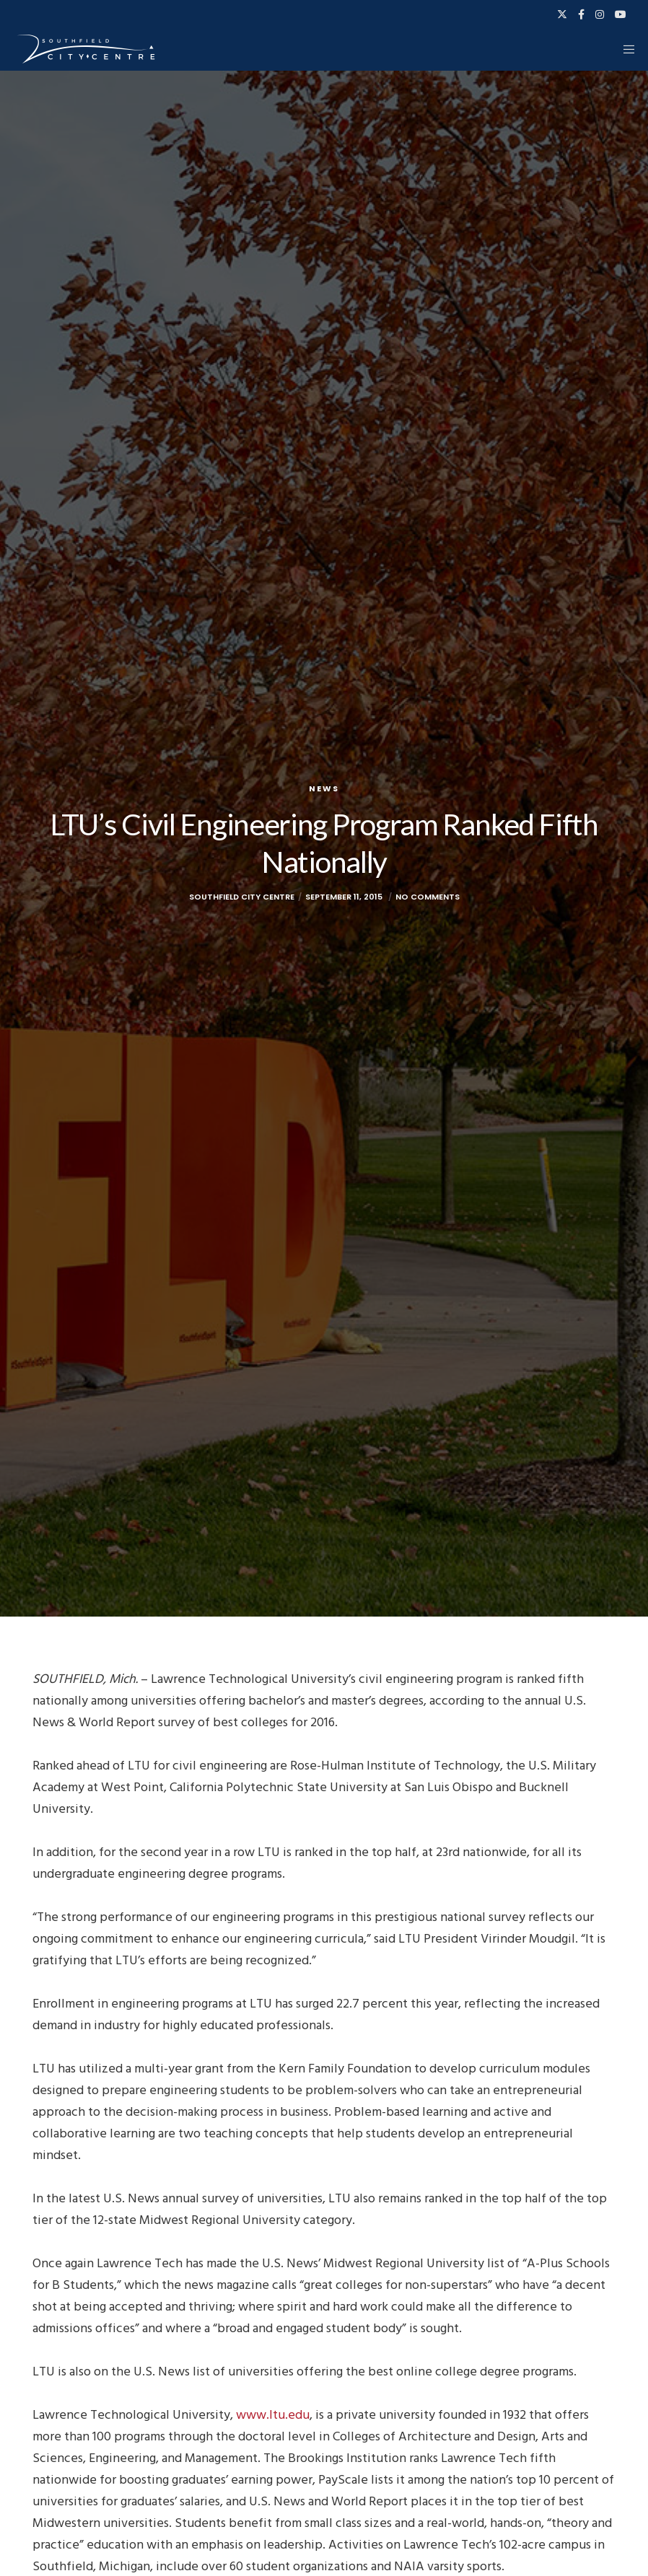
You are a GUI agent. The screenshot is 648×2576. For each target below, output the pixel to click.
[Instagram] (599, 14)
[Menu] (624, 49)
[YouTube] (620, 14)
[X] (562, 14)
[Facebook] (581, 14)
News (324, 788)
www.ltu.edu (273, 2414)
